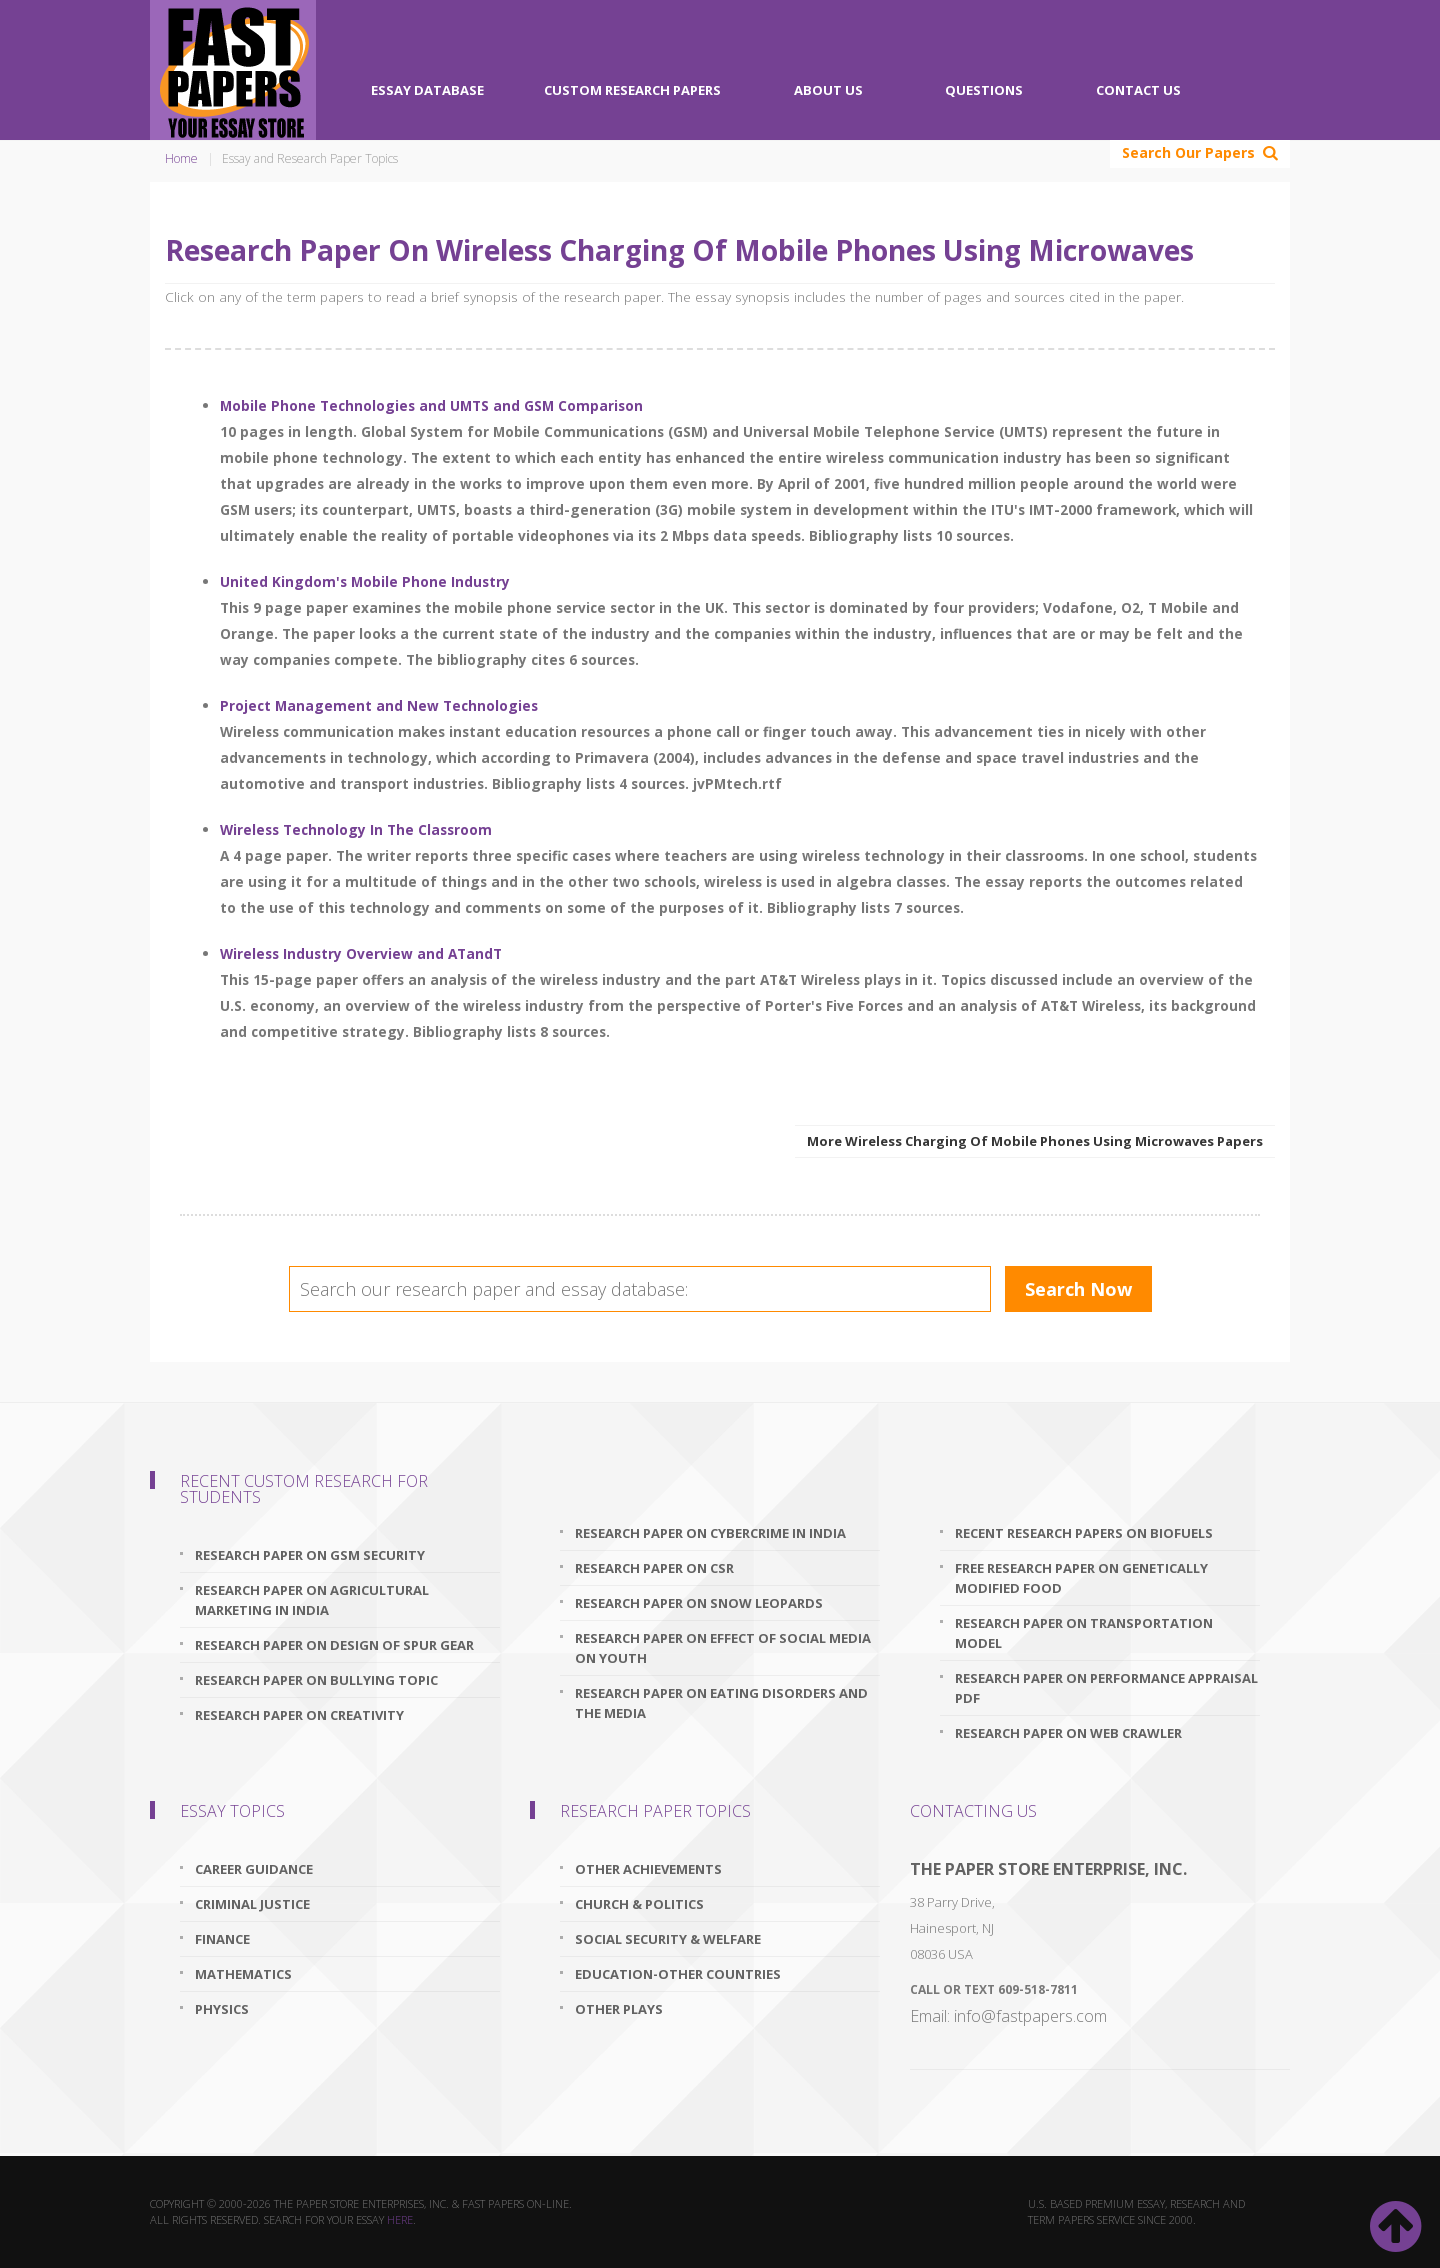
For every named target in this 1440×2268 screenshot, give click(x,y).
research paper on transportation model (1084, 1633)
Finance (222, 1939)
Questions (984, 90)
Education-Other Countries (678, 1974)
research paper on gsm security (310, 1555)
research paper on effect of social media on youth (723, 1648)
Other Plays (619, 2009)
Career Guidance (254, 1869)
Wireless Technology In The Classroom (356, 829)
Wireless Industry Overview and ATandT (361, 953)
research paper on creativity (299, 1715)
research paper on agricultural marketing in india (312, 1600)
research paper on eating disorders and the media (721, 1703)
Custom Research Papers (632, 90)
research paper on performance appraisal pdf (1106, 1688)
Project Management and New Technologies (379, 705)
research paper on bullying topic (316, 1680)
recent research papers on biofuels (1084, 1533)
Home (181, 158)
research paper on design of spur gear (334, 1645)
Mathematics (243, 1974)
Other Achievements (648, 1869)
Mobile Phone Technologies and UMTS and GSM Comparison (431, 405)
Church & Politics (639, 1904)
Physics (222, 2009)
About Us (828, 90)
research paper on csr (654, 1568)
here (400, 2219)
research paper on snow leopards (699, 1603)
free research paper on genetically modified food (1081, 1578)
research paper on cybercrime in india (710, 1533)
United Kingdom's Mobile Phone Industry (365, 581)
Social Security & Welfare (668, 1939)
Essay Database (427, 90)
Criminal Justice (252, 1904)
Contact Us (1138, 90)
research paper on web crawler (1068, 1733)
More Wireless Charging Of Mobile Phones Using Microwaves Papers (1035, 1141)
